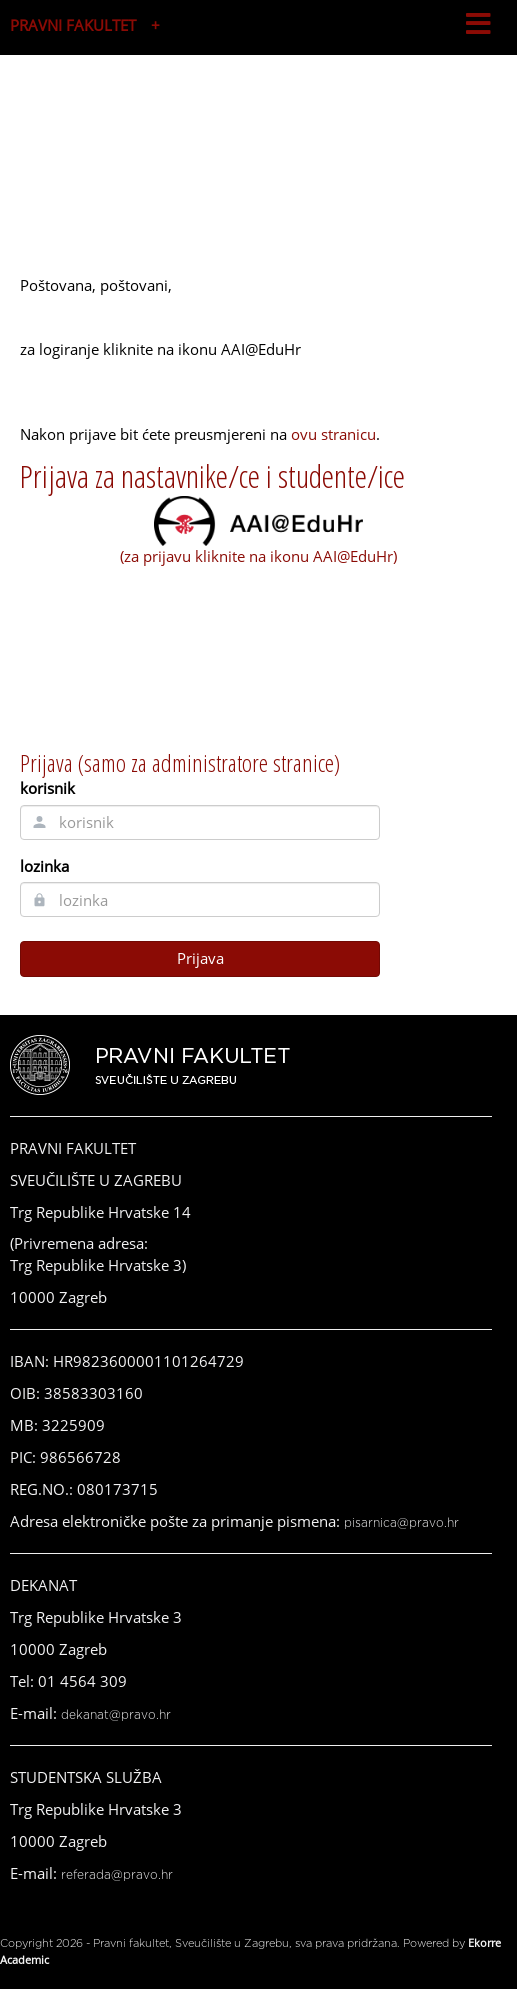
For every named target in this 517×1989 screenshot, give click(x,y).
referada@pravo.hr (117, 1875)
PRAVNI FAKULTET (73, 25)
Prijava (200, 958)
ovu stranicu (333, 434)
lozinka (44, 866)
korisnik (47, 788)
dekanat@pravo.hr (116, 1715)
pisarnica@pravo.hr (401, 1523)
